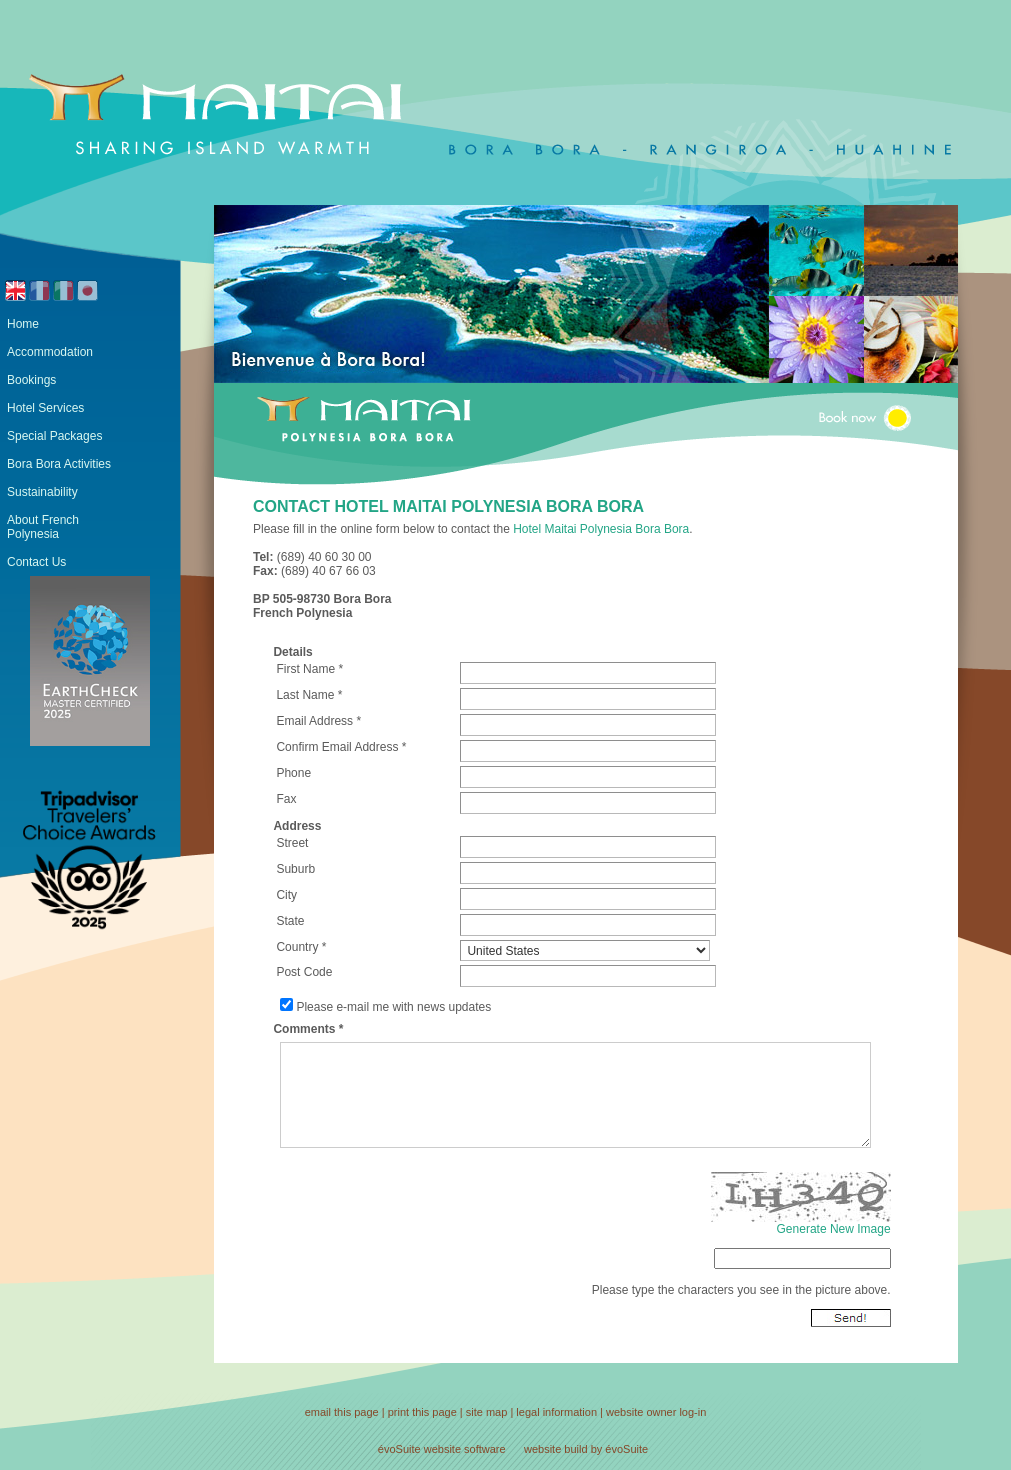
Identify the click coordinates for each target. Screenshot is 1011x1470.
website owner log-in (656, 1412)
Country (297, 947)
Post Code (304, 972)
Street (292, 843)
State (290, 921)
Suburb (295, 869)
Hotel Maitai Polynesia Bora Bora (601, 529)
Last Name (305, 695)
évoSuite (399, 1449)
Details (292, 652)
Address (297, 826)
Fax (286, 799)
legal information (556, 1412)
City (286, 895)
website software (465, 1449)
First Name (305, 669)
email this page (342, 1412)
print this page (422, 1412)
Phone (293, 773)
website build (556, 1449)
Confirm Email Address (337, 747)
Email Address (314, 721)
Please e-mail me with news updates (393, 1007)
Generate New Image (834, 1229)
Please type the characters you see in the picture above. (741, 1290)
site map (487, 1412)
